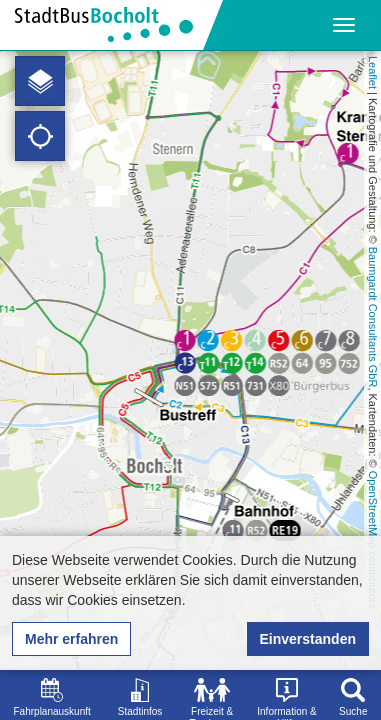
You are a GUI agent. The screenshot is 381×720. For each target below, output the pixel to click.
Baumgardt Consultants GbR (373, 317)
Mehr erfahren (71, 639)
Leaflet (373, 72)
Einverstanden (308, 639)
